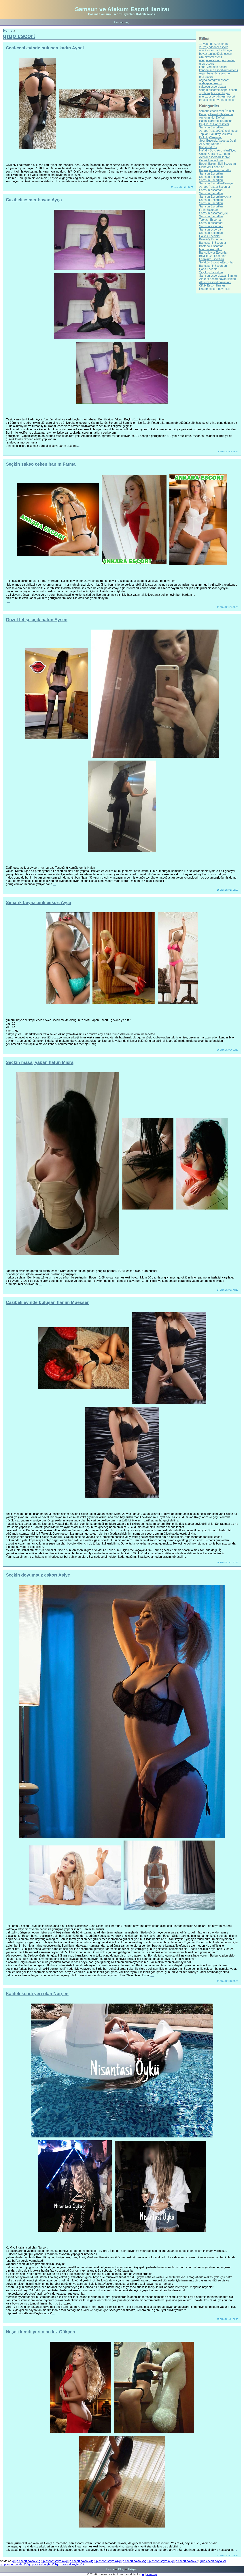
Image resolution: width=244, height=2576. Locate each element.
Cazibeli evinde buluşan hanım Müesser (47, 1302)
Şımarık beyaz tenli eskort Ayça (38, 902)
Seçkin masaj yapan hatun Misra (39, 1062)
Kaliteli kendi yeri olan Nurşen (37, 1993)
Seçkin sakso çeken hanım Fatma (41, 464)
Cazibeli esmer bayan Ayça (34, 199)
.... (147, 181)
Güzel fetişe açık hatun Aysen (36, 619)
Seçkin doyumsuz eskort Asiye (38, 1574)
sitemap (151, 2574)
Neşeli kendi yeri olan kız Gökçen (40, 2331)
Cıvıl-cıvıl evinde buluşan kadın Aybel (45, 47)
